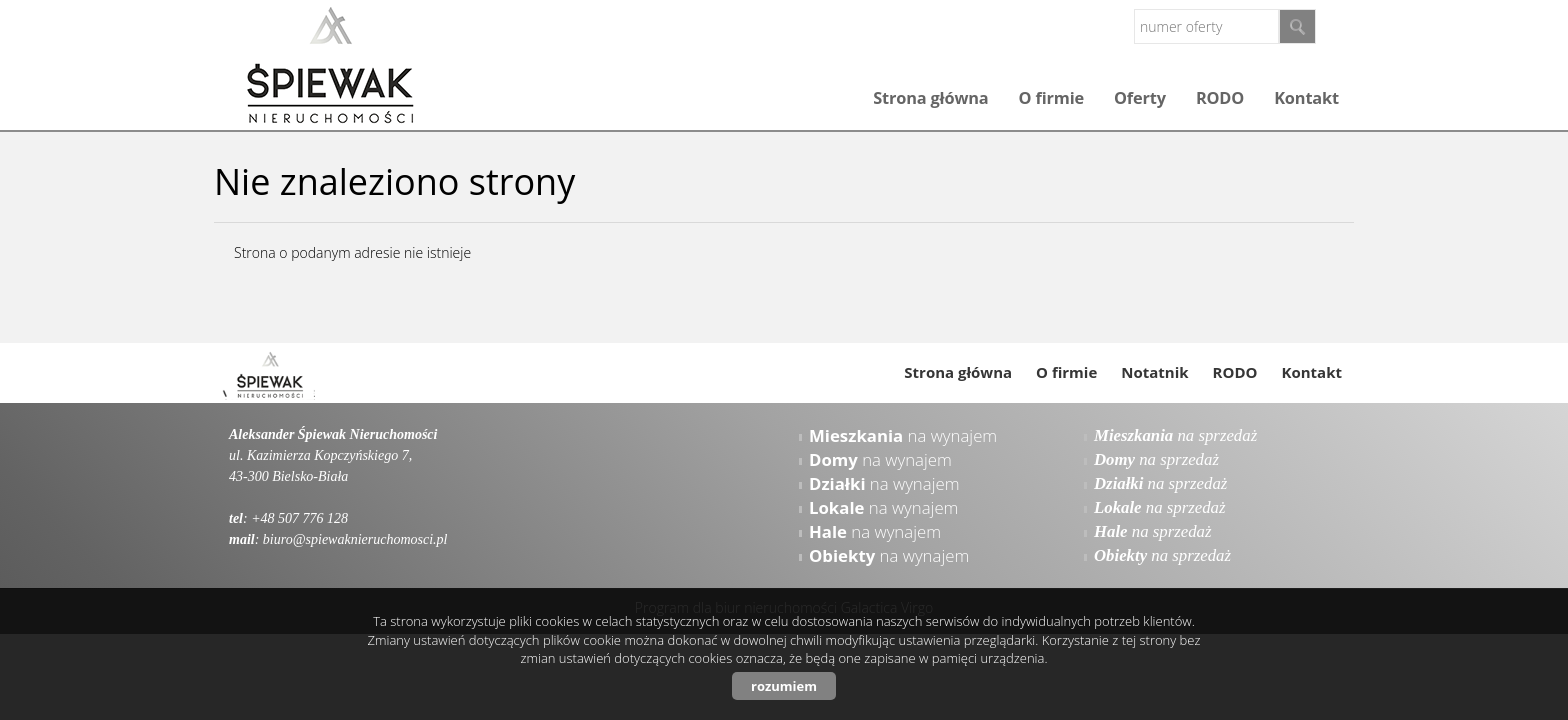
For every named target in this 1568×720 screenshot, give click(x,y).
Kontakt (1306, 98)
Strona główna (930, 98)
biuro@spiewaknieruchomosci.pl (355, 539)
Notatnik (1154, 372)
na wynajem (903, 435)
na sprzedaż (1175, 435)
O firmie (1051, 98)
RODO (1220, 98)
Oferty (1140, 98)
